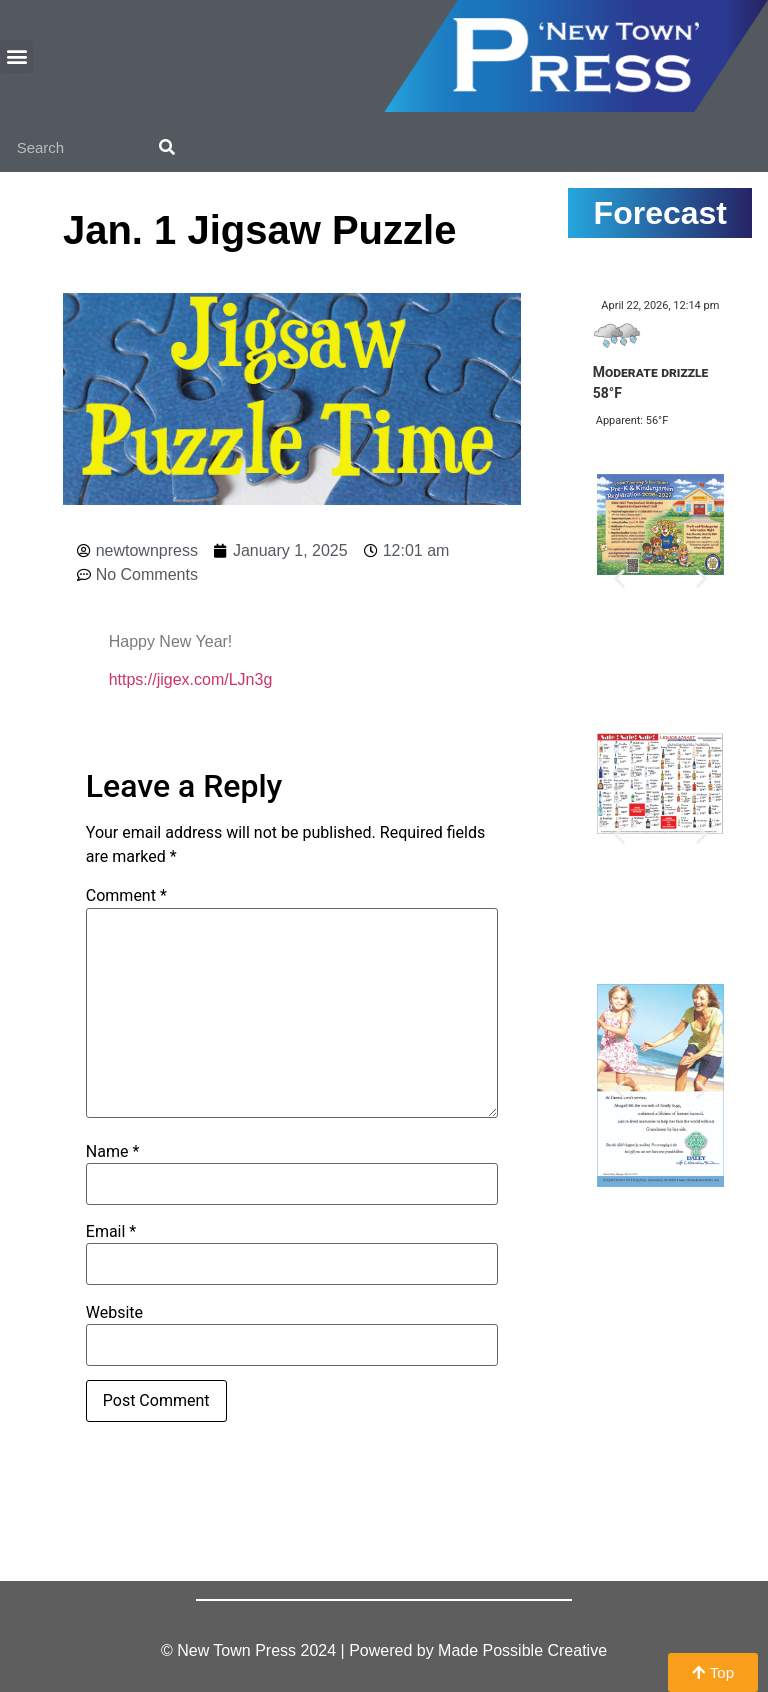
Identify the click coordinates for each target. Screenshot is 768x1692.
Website (114, 1313)
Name (113, 1152)
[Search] (167, 147)
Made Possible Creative (522, 1650)
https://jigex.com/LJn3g (191, 679)
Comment (126, 896)
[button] (16, 56)
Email (111, 1232)
